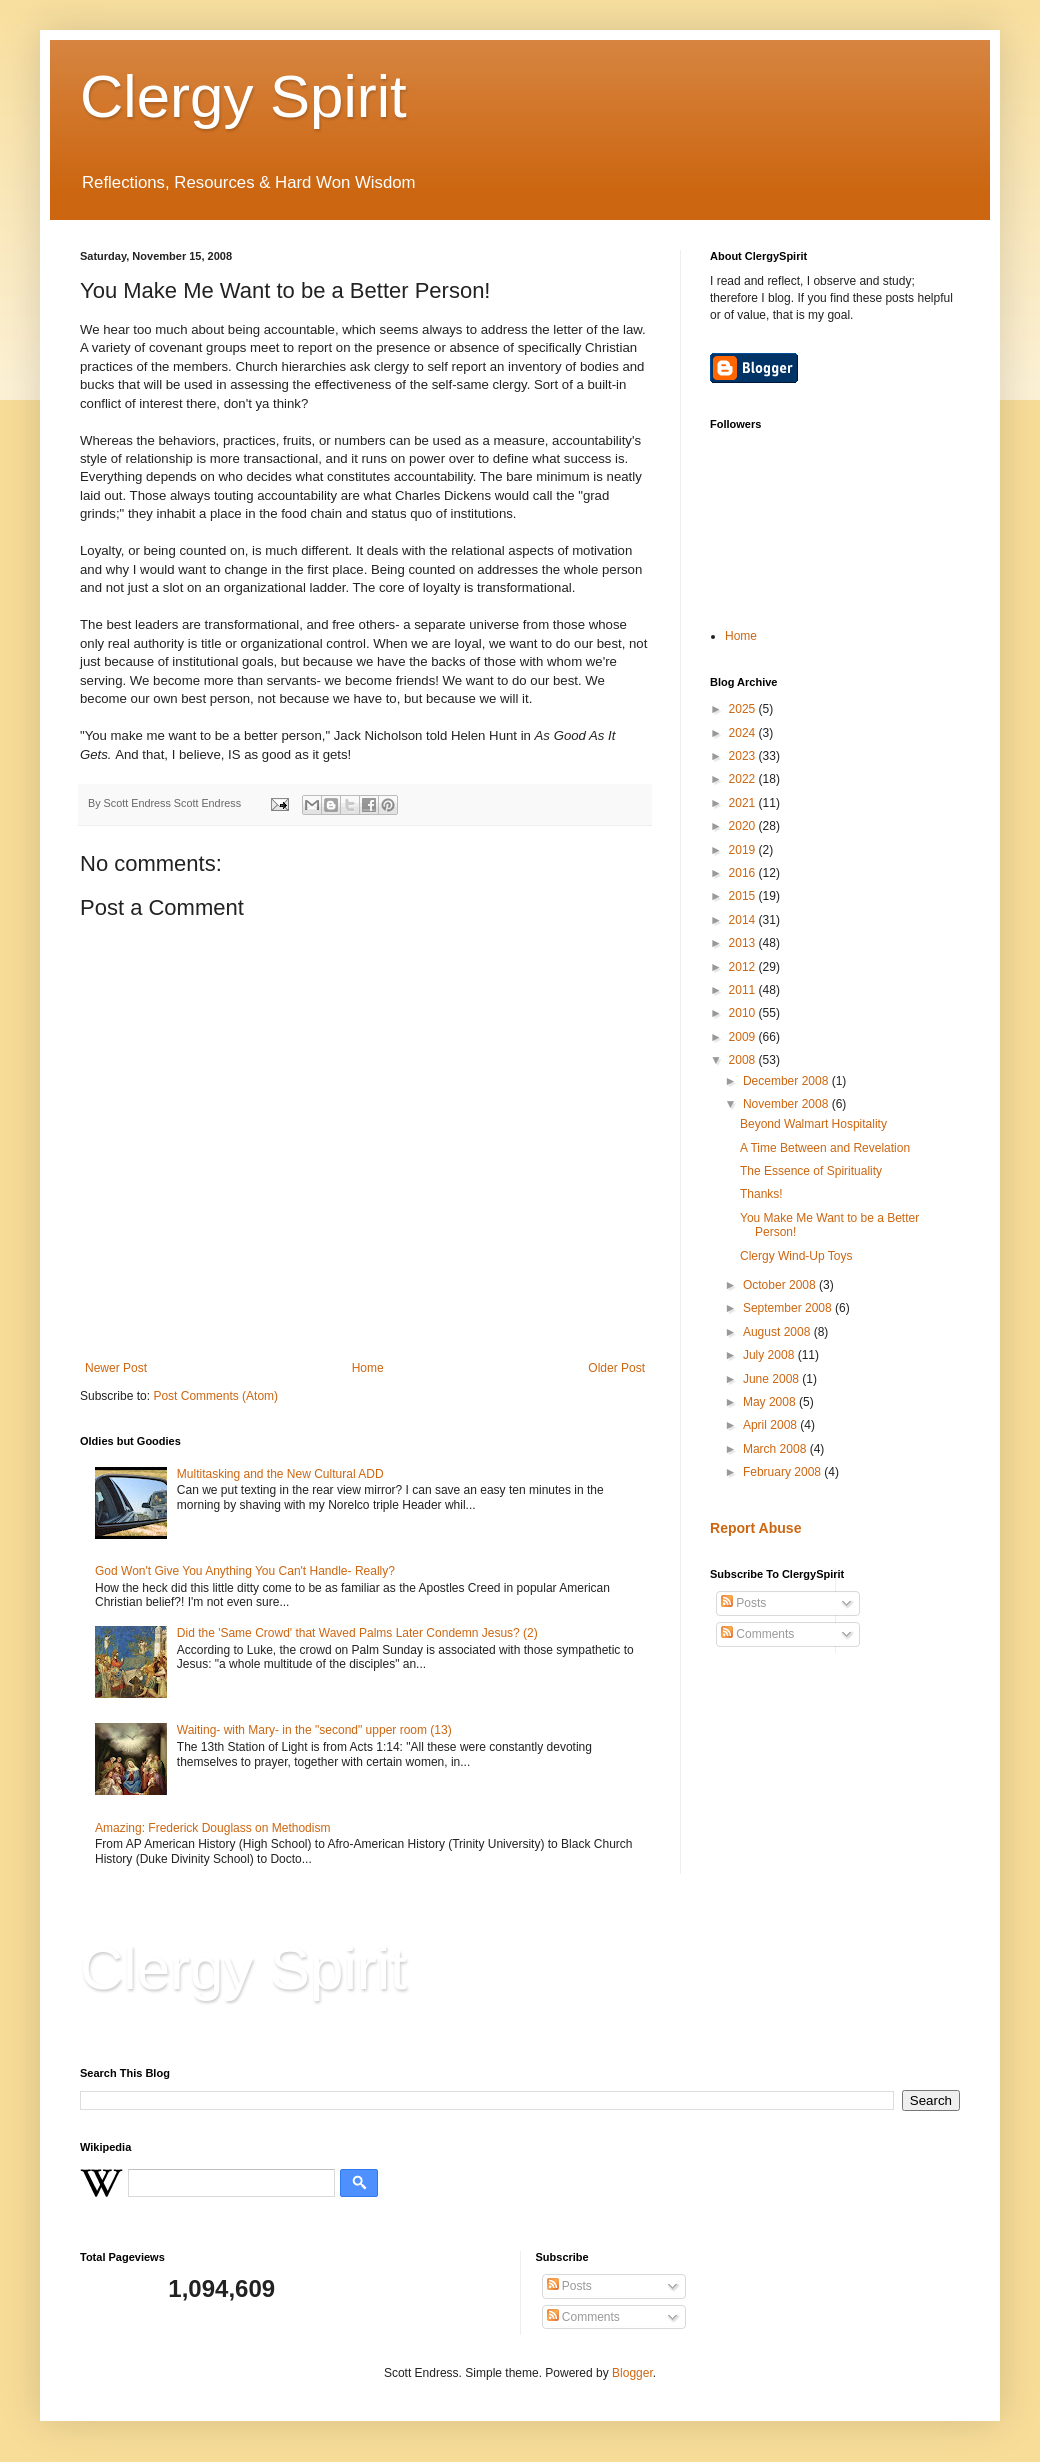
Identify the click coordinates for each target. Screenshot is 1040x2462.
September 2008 (789, 1308)
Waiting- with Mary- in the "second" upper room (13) (314, 1730)
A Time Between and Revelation (825, 1148)
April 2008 (771, 1425)
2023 (744, 756)
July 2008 (770, 1355)
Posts (743, 1603)
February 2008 (783, 1472)
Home (368, 1368)
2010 (744, 1013)
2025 (744, 709)
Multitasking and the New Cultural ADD (280, 1474)
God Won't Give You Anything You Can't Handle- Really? (245, 1571)
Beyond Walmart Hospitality (813, 1124)
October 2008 (781, 1285)
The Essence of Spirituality (811, 1171)
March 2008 (776, 1449)
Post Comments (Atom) (215, 1396)
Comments (757, 1634)
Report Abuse (755, 1528)
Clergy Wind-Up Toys (796, 1256)
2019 (744, 850)
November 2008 (787, 1104)
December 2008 (787, 1081)
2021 (744, 803)
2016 (744, 873)
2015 (744, 896)
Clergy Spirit (243, 96)
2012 (744, 967)
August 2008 (778, 1332)
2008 (744, 1060)
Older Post (616, 1368)
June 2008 (772, 1379)
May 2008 (771, 1402)
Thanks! (761, 1194)
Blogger (632, 2373)
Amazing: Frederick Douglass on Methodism (212, 1828)
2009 (744, 1037)
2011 (744, 990)
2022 (744, 779)
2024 (744, 733)
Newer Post (116, 1368)
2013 (744, 943)
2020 (744, 826)
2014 (744, 920)
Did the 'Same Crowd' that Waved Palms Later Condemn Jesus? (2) (357, 1633)
